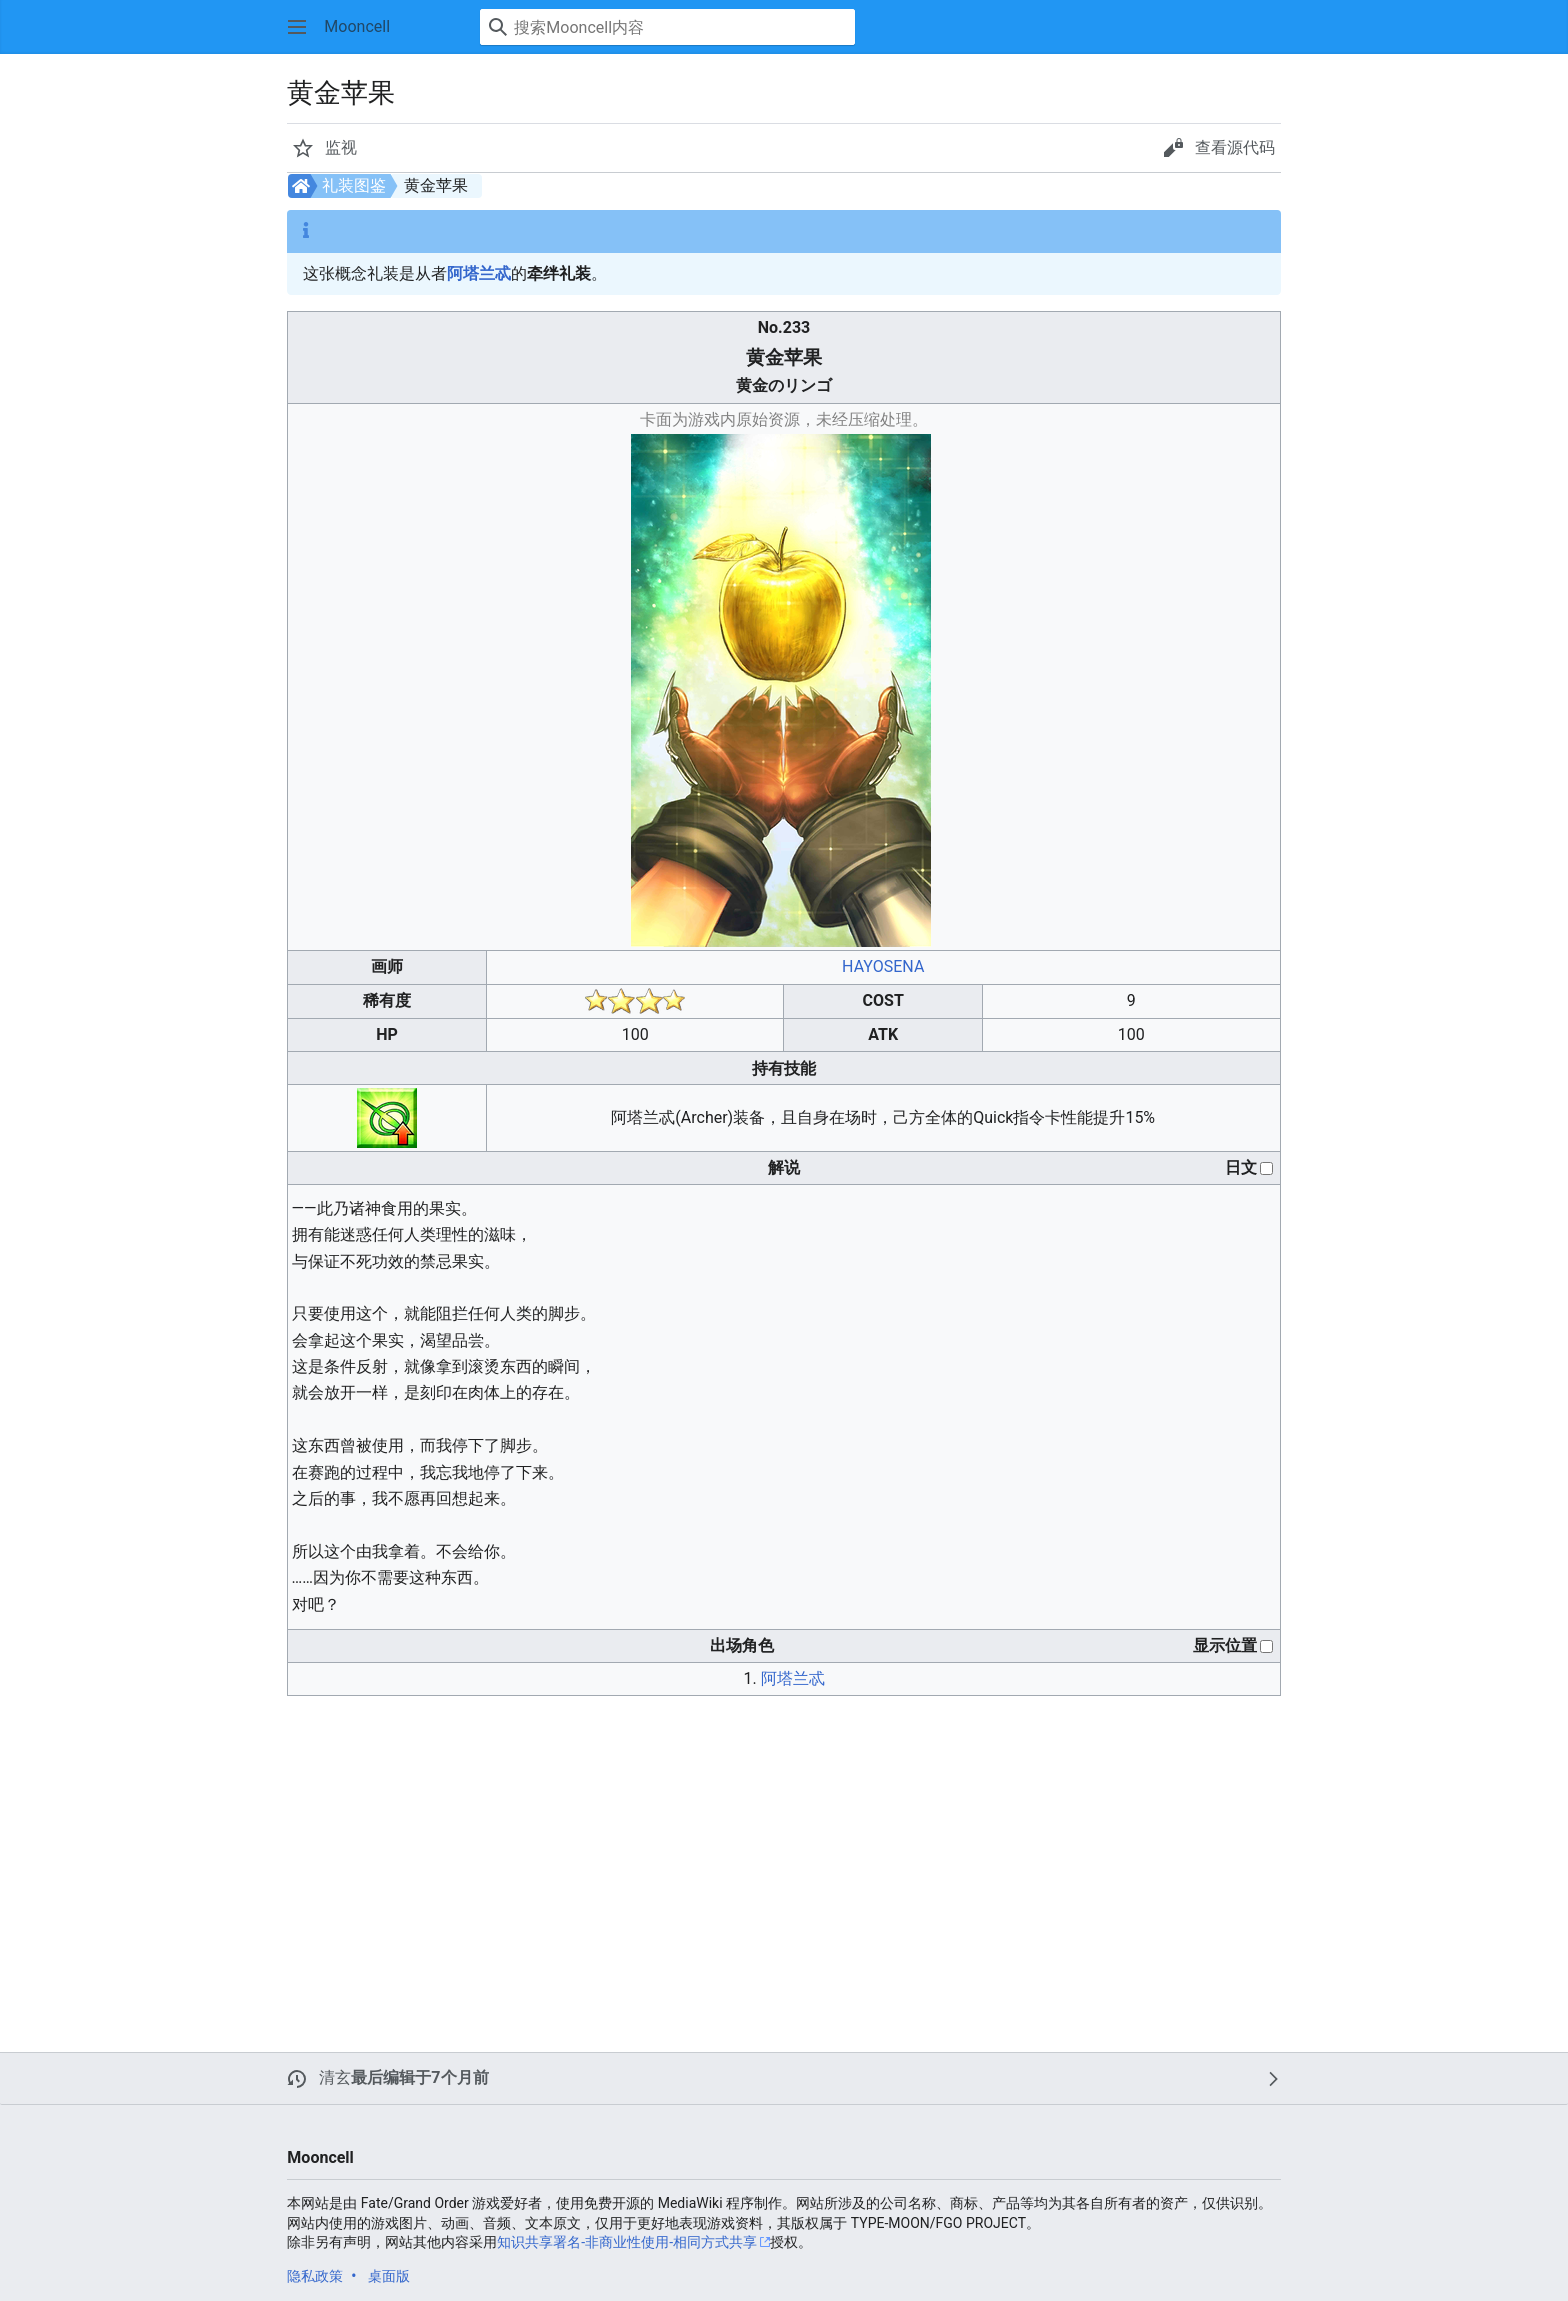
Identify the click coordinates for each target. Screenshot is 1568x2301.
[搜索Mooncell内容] (667, 27)
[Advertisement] (684, 1852)
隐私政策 (315, 2276)
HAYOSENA (883, 966)
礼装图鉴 (354, 185)
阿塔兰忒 (479, 273)
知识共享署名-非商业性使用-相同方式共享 (627, 2242)
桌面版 (389, 2276)
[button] (297, 27)
